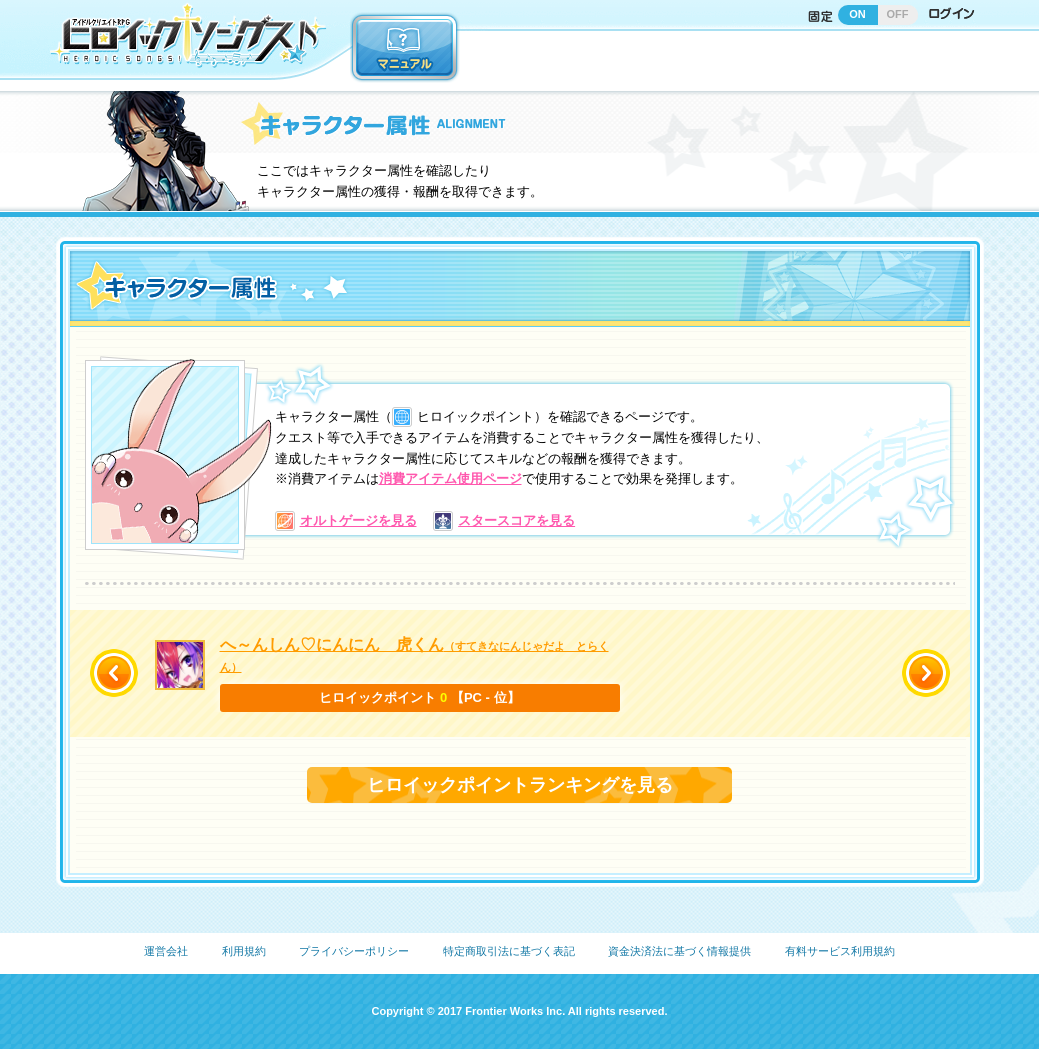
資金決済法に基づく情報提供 (679, 951)
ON (857, 14)
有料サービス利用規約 (840, 951)
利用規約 (244, 951)
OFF (898, 14)
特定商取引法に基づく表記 (509, 951)
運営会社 (166, 951)
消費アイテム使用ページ (450, 478)
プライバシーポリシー (354, 951)
